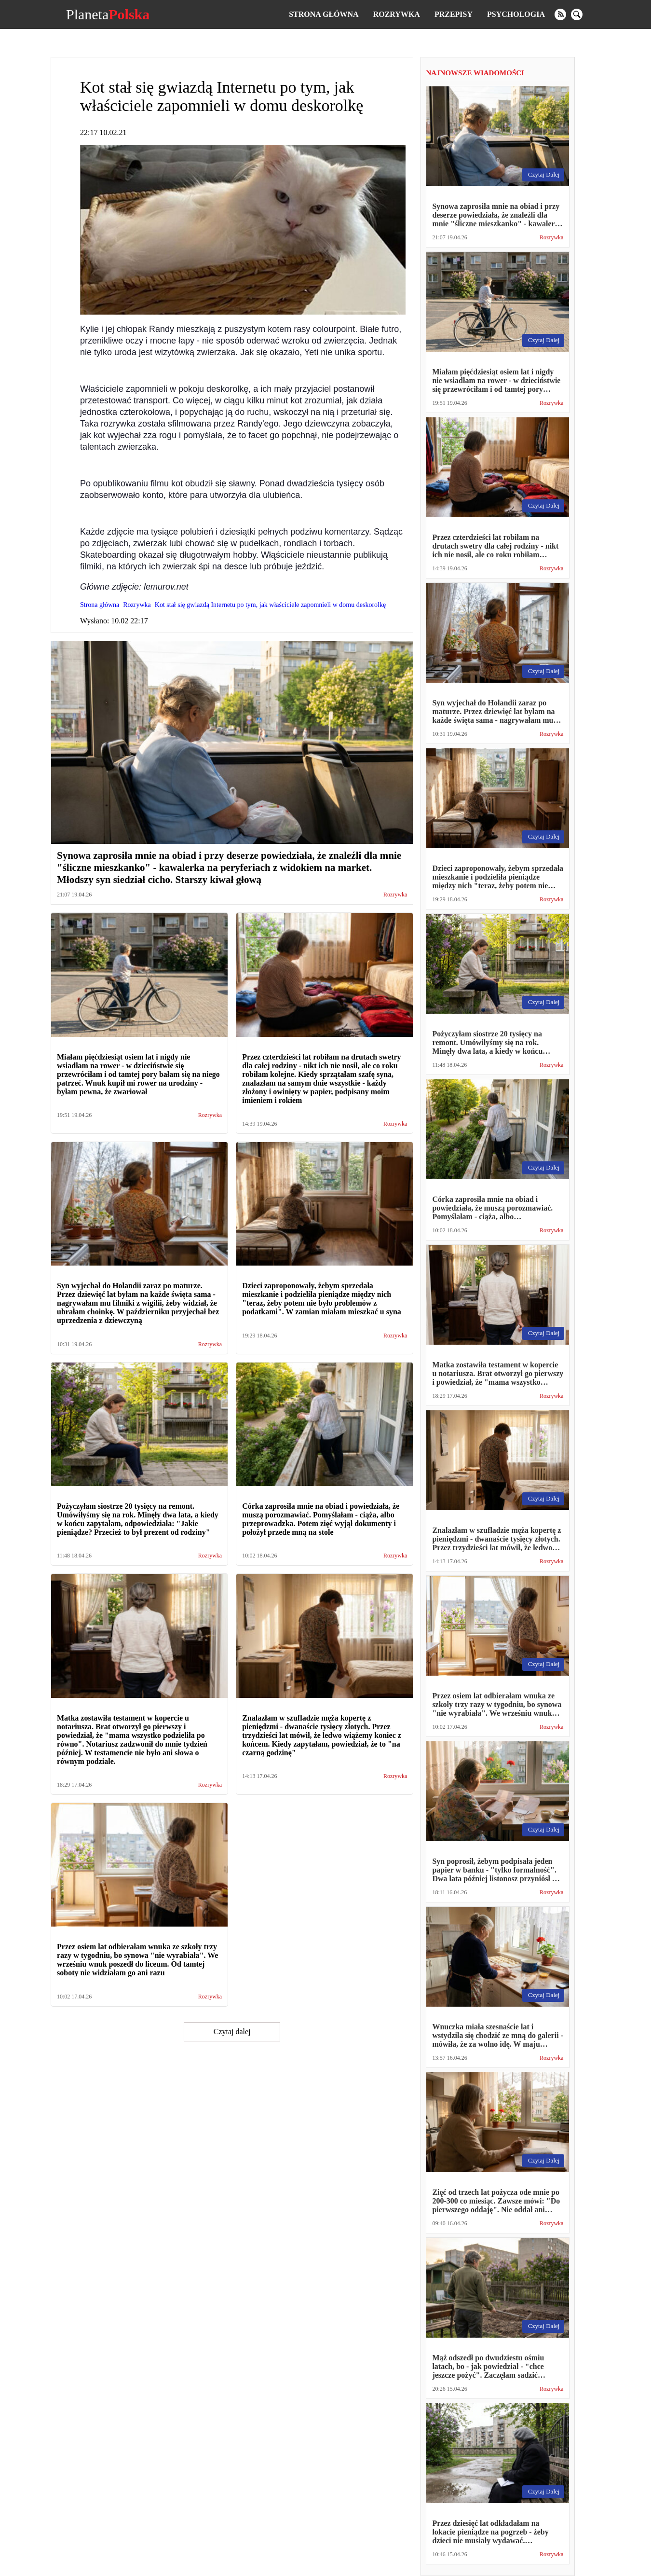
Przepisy (453, 14)
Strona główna (323, 14)
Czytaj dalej (232, 2031)
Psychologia (516, 14)
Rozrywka (396, 14)
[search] (577, 14)
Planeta (107, 14)
